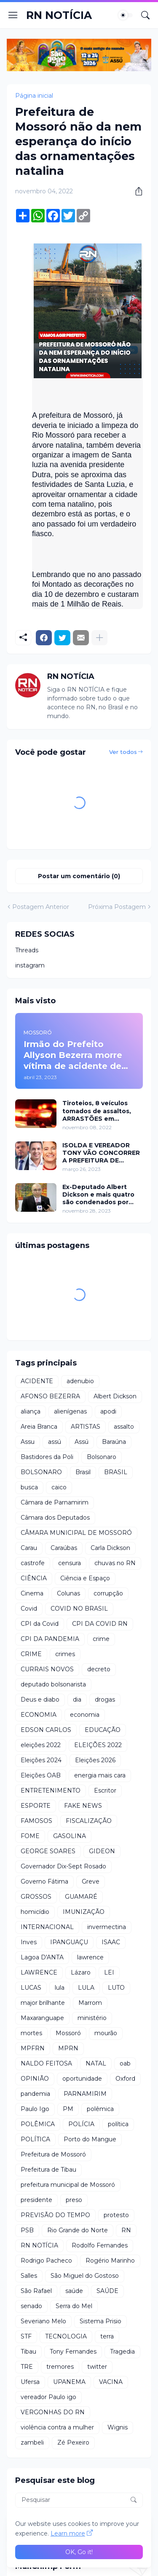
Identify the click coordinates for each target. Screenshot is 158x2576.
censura (69, 1563)
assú (54, 1442)
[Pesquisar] (145, 15)
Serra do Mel (74, 2306)
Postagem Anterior (40, 907)
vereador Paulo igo (48, 2397)
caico (59, 1487)
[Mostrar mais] (99, 637)
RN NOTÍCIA (59, 15)
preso (74, 2200)
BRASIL (115, 1472)
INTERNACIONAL (47, 1927)
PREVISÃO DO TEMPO (55, 2215)
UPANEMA (69, 2382)
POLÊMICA (38, 2124)
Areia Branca (39, 1426)
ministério (92, 2018)
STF (26, 2336)
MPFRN (33, 2048)
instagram (30, 965)
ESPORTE (36, 1805)
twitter (97, 2366)
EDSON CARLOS (46, 1730)
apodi (108, 1411)
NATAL (96, 2063)
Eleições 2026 (95, 1760)
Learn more (68, 2533)
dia (77, 1699)
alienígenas (70, 1411)
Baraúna (114, 1442)
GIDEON (102, 1851)
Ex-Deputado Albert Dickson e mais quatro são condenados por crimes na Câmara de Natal (98, 1194)
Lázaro (81, 1972)
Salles (29, 2275)
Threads (26, 950)
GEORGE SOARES (48, 1851)
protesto (116, 2215)
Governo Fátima (44, 1881)
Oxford (125, 2078)
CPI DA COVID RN (100, 1623)
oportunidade (82, 2078)
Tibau (28, 2351)
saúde (74, 2291)
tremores (60, 2366)
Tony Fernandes (73, 2351)
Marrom (90, 2003)
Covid (29, 1608)
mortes (31, 2033)
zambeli (32, 2442)
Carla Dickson (110, 1548)
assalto (124, 1426)
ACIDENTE (37, 1381)
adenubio (80, 1381)
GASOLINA (69, 1836)
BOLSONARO (41, 1472)
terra (107, 2336)
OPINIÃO (35, 2078)
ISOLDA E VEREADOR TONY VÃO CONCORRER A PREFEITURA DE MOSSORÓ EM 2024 (101, 1153)
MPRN (68, 2048)
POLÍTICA (35, 2139)
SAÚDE (107, 2291)
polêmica (100, 2109)
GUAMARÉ (81, 1896)
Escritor (105, 1790)
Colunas (68, 1593)
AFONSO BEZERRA (50, 1396)
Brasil (83, 1472)
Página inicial (34, 96)
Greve (90, 1881)
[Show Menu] (13, 15)
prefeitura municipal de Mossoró (68, 2185)
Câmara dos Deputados (55, 1517)
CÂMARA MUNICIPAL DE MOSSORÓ (76, 1533)
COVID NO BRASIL (79, 1608)
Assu (28, 1442)
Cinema (32, 1593)
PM (68, 2109)
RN (126, 2230)
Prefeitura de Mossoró (53, 2154)
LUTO (116, 1987)
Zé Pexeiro (73, 2442)
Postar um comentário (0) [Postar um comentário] (79, 876)
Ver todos (123, 751)
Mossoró (68, 2033)
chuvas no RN (115, 1563)
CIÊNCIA (34, 1578)
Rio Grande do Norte (77, 2230)
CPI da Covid (40, 1623)
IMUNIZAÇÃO (83, 1912)
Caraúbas (64, 1548)
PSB (27, 2230)
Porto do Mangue (90, 2139)
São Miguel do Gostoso (85, 2275)
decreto (98, 1669)
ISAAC (111, 1942)
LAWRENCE (39, 1972)
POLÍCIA (81, 2124)
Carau (29, 1548)
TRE (27, 2366)
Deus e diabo (40, 1699)
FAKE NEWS (83, 1805)
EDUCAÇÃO (103, 1730)
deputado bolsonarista (53, 1684)
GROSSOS (36, 1896)
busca (29, 1487)
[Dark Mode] (125, 15)
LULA (86, 1987)
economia (84, 1714)
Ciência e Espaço (85, 1578)
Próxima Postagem (117, 907)
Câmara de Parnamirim (54, 1502)
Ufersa (30, 2382)
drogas (105, 1699)
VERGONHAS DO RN (53, 2412)
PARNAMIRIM (85, 2094)
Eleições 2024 (41, 1760)
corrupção (108, 1593)
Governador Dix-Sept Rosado (63, 1866)
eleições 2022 (41, 1745)
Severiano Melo (43, 2321)
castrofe (33, 1563)
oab (125, 2063)
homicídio (35, 1912)
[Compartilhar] (136, 191)
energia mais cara (100, 1775)
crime (101, 1639)
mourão (105, 2033)
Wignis (117, 2427)
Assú (81, 1442)
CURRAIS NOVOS (47, 1669)
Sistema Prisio (100, 2321)
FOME (30, 1836)
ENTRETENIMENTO (50, 1790)
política (118, 2124)
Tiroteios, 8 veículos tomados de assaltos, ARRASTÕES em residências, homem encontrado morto (96, 1110)
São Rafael (36, 2291)
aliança (30, 1411)
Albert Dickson (115, 1396)
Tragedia (122, 2351)
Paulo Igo (35, 2109)
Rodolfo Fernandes (100, 2245)
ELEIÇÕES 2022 (98, 1745)
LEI (109, 1972)
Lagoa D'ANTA (42, 1957)
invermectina (106, 1927)
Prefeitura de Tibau (48, 2169)
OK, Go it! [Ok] (79, 2552)
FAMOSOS (36, 1821)
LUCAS (31, 1987)
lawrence (90, 1957)
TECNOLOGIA (66, 2336)
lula (59, 1987)
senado (31, 2306)
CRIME (31, 1654)
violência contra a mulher (57, 2427)
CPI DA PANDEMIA (50, 1639)
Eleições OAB (41, 1775)
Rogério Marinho (110, 2260)
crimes (65, 1654)
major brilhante (43, 2003)
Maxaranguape (42, 2018)
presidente (36, 2200)
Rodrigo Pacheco (46, 2260)
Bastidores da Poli (47, 1457)
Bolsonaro (101, 1457)
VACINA (111, 2382)
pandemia (35, 2094)
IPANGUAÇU (69, 1942)
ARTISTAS (85, 1426)
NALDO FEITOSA (46, 2063)
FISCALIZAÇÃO (89, 1821)
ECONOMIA (38, 1714)
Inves (29, 1942)
